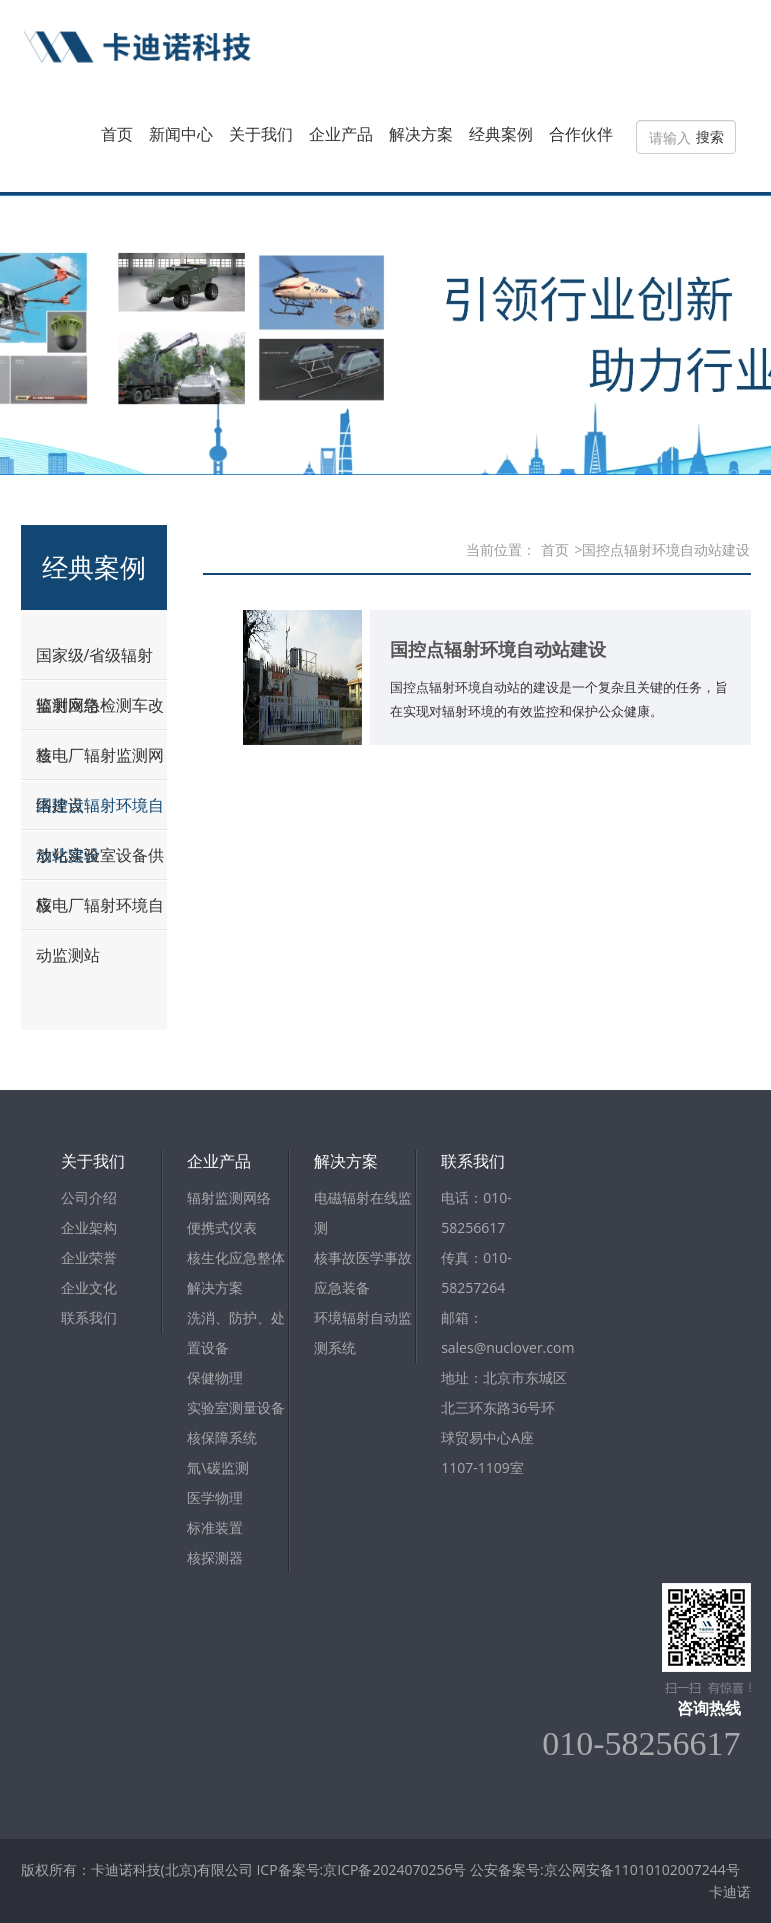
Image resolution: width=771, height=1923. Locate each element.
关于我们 (261, 134)
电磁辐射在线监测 (363, 1212)
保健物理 (215, 1377)
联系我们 (89, 1317)
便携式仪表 (222, 1227)
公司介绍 (89, 1197)
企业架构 (89, 1227)
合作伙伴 (581, 134)
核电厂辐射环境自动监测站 (100, 930)
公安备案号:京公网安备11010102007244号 (605, 1869)
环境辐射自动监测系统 (363, 1332)
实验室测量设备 (236, 1407)
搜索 (710, 136)
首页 (117, 134)
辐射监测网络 (229, 1197)
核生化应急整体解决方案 (236, 1272)
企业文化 (89, 1287)
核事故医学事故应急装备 (363, 1272)
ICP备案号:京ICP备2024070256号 (363, 1869)
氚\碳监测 (217, 1467)
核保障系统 (222, 1437)
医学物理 (215, 1497)
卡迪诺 (730, 1891)
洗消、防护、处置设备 (236, 1332)
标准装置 (215, 1527)
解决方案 (421, 134)
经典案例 (501, 134)
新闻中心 (181, 134)
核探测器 (215, 1557)
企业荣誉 (89, 1257)
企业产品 (341, 134)
